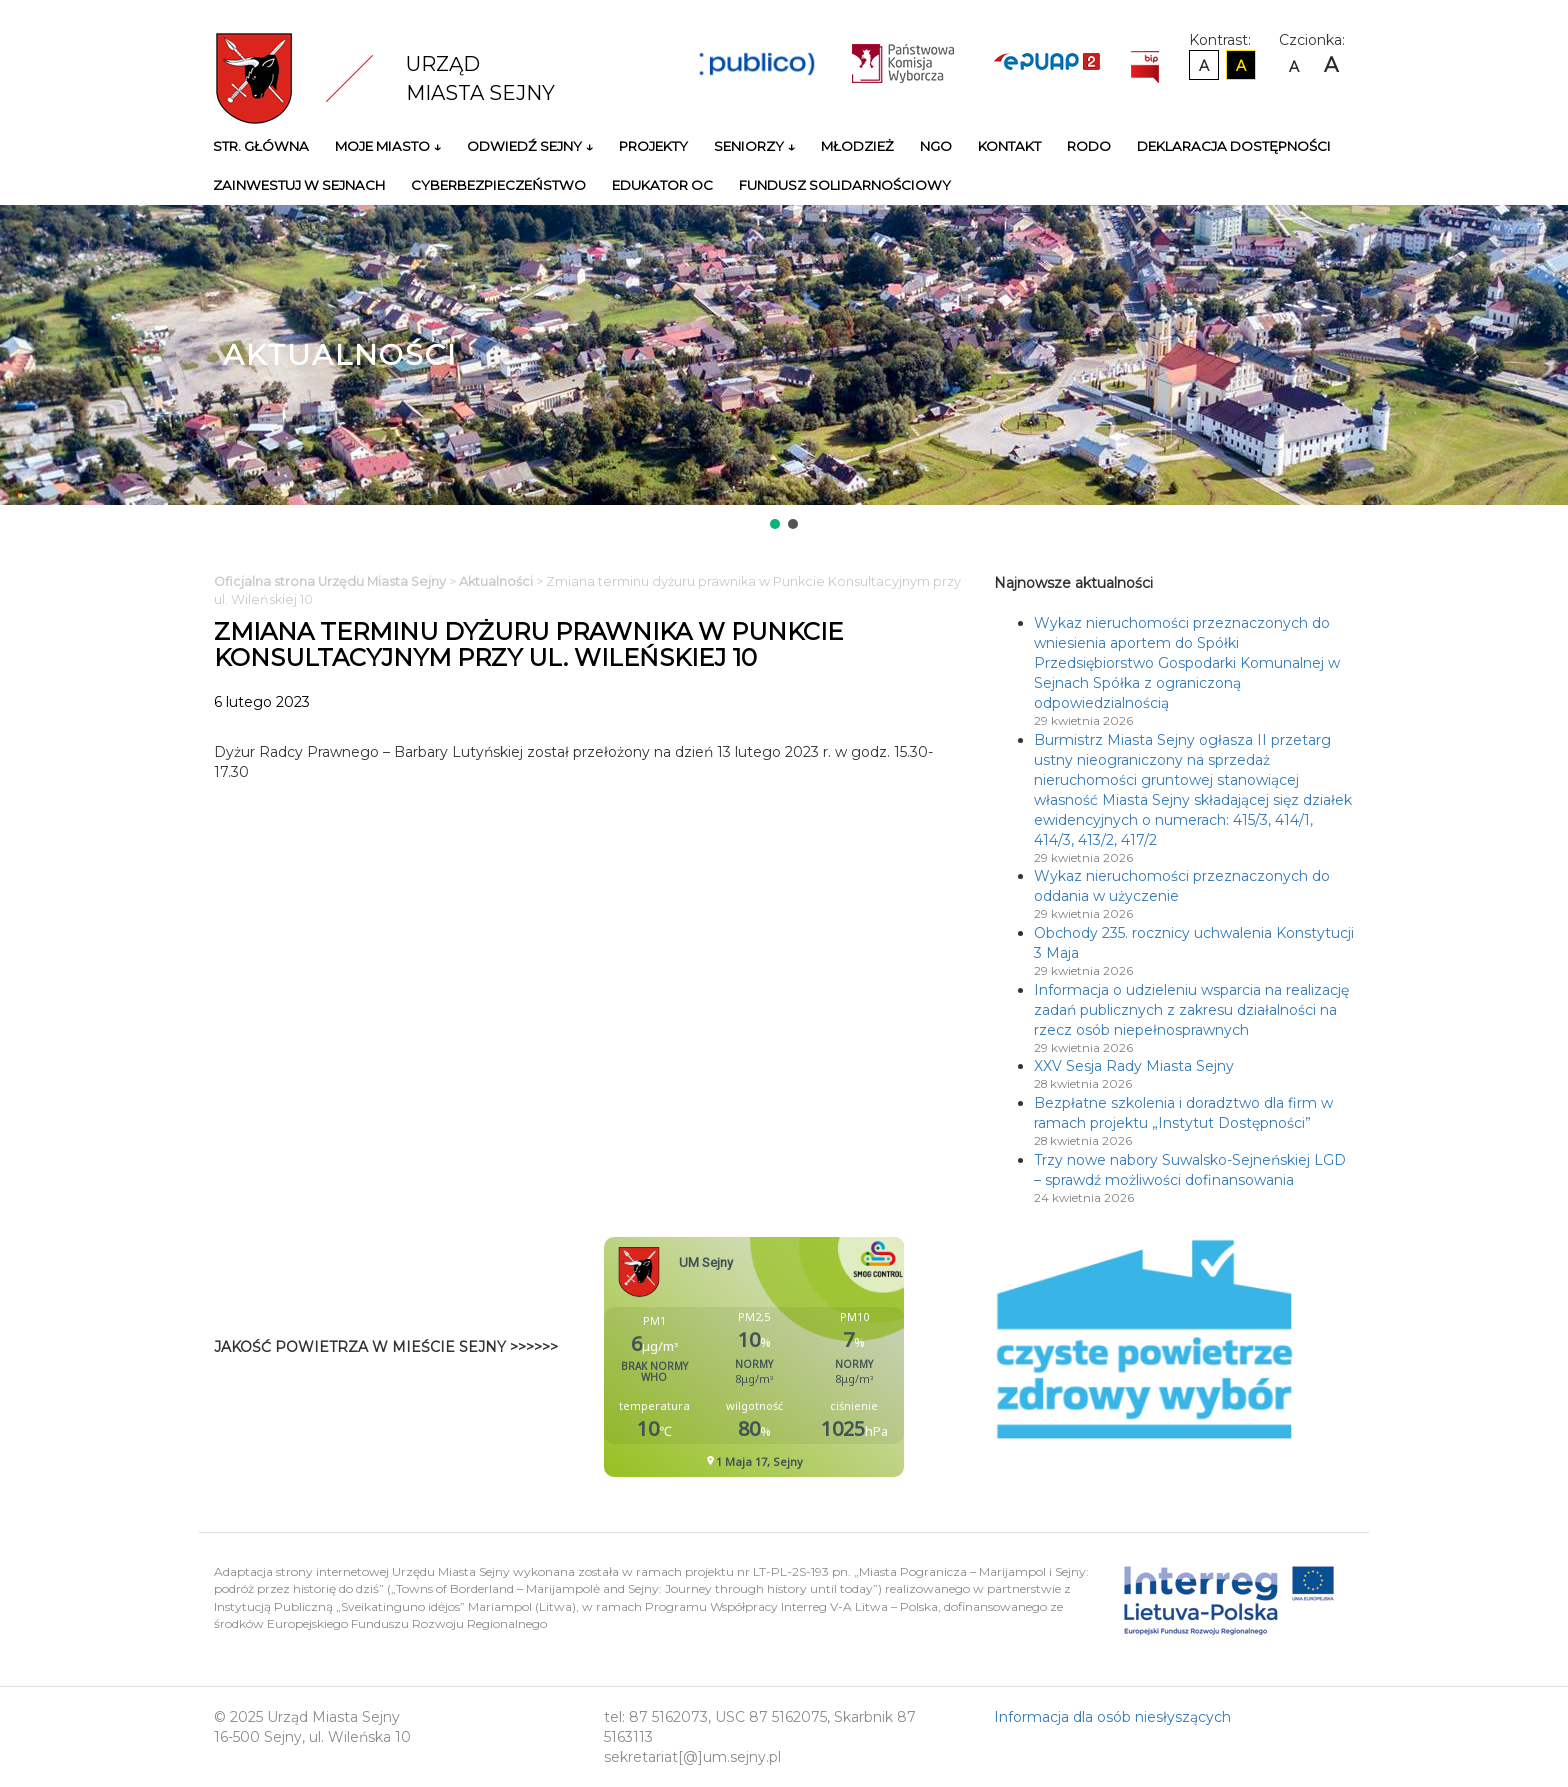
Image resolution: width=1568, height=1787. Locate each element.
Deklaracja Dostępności (1234, 146)
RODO (1089, 146)
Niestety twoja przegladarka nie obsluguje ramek (804, 1357)
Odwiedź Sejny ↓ (530, 146)
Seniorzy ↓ (754, 146)
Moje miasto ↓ (388, 146)
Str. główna (261, 146)
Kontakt (1009, 146)
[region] (784, 369)
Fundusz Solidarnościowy (845, 185)
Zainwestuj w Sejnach (299, 185)
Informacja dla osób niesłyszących (1112, 1717)
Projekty (653, 146)
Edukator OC (662, 185)
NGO (936, 146)
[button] (775, 524)
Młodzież (857, 146)
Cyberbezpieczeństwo (498, 185)
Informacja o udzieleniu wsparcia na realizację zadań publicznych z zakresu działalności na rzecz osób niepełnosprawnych (1191, 1010)
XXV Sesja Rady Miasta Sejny (1134, 1066)
